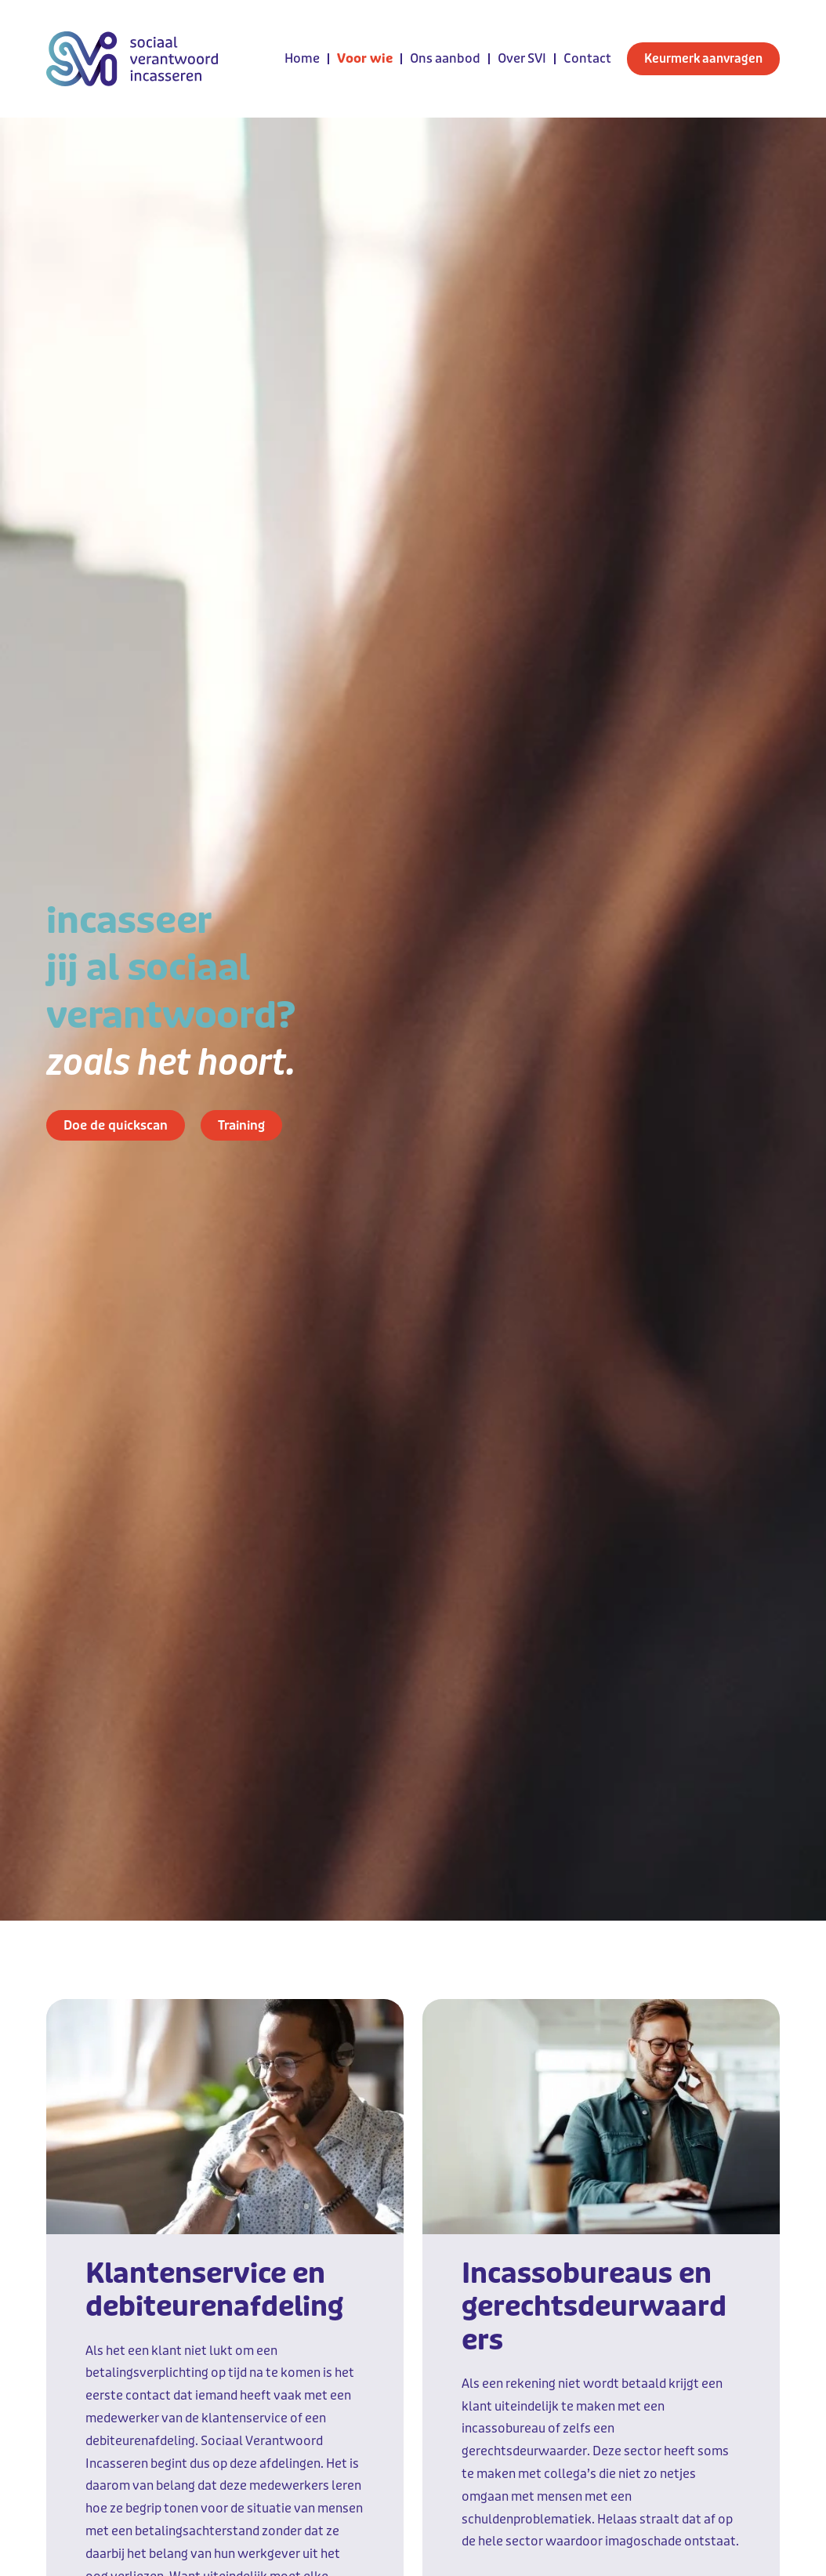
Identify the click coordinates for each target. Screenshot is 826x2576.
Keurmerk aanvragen (703, 59)
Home (302, 58)
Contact (587, 58)
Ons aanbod (445, 58)
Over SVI (522, 58)
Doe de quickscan (115, 1125)
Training (241, 1125)
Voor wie (365, 58)
